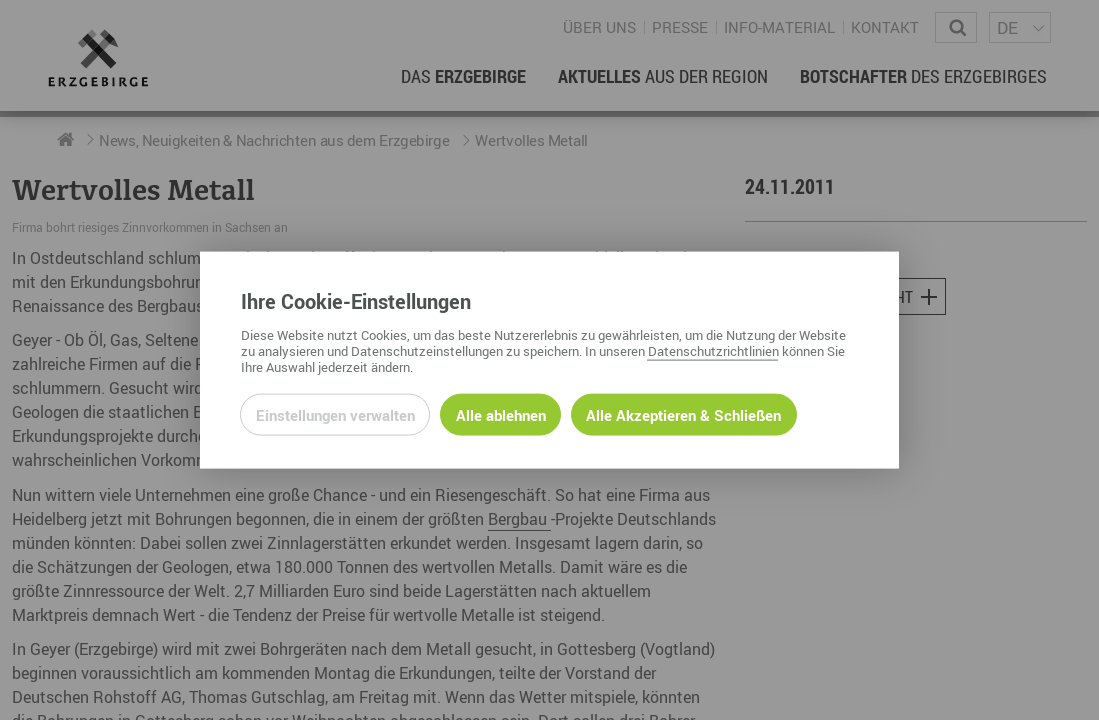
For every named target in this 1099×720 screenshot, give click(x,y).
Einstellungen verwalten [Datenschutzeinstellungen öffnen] (335, 414)
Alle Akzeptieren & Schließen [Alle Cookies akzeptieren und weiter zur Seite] (683, 414)
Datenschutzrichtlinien (713, 350)
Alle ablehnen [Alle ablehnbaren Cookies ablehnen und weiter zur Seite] (501, 414)
